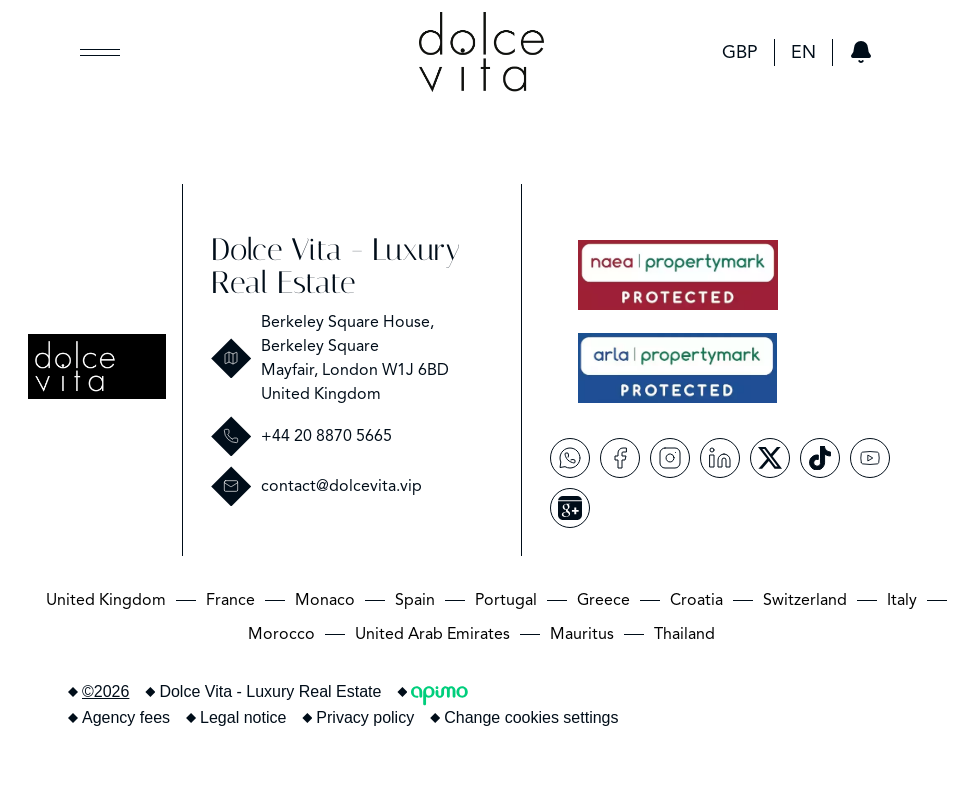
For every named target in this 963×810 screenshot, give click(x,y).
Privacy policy (365, 717)
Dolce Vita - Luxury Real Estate (335, 266)
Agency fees (126, 717)
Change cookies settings (531, 717)
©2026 (105, 691)
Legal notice (243, 717)
